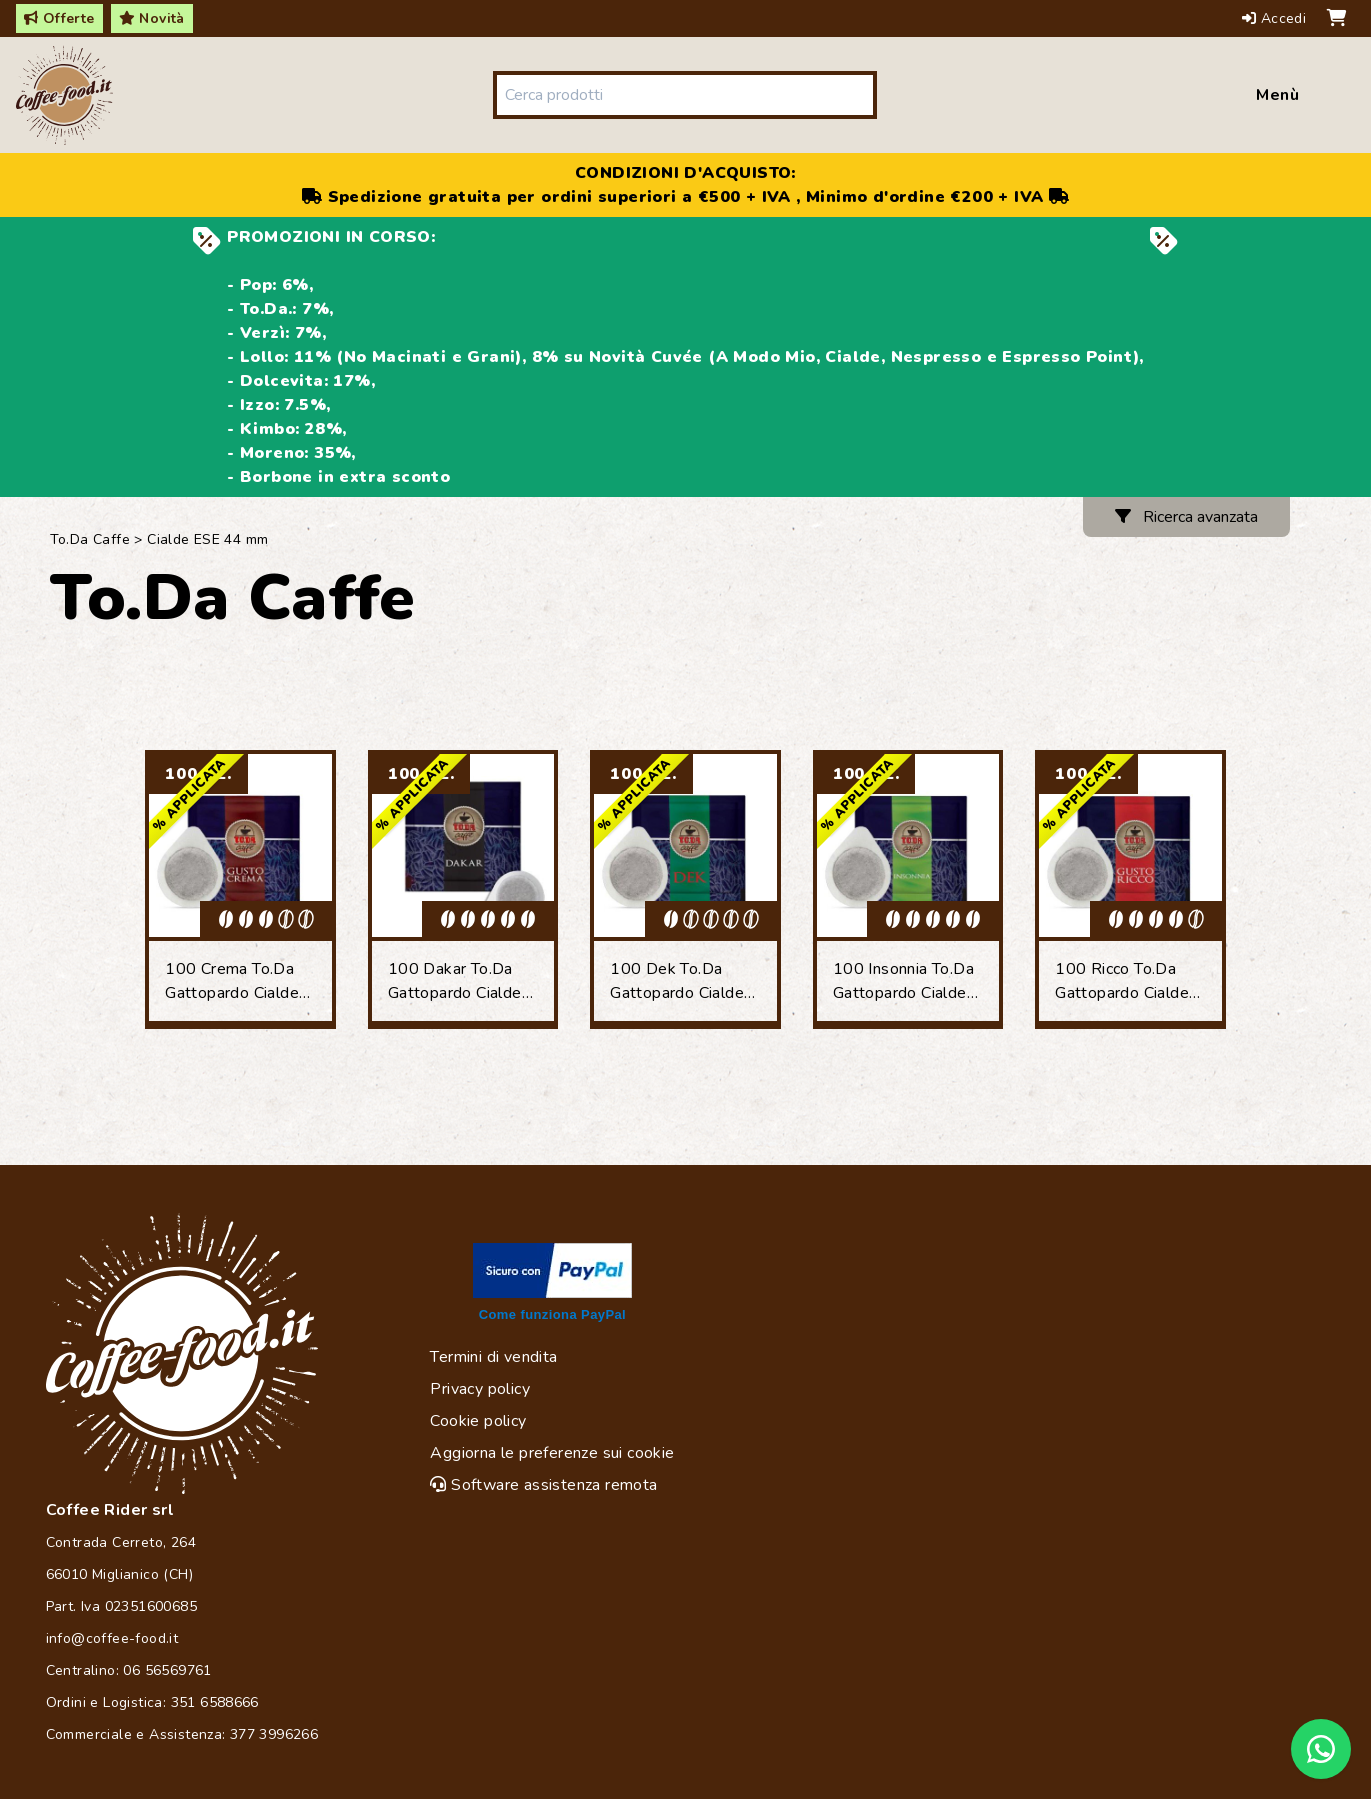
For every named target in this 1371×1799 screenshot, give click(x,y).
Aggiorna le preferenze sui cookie (552, 1453)
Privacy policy (480, 1389)
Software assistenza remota (543, 1485)
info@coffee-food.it (112, 1638)
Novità (152, 18)
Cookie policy (478, 1421)
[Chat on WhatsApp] (1321, 1749)
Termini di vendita (493, 1357)
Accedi (1276, 18)
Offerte (59, 18)
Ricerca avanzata (1186, 517)
